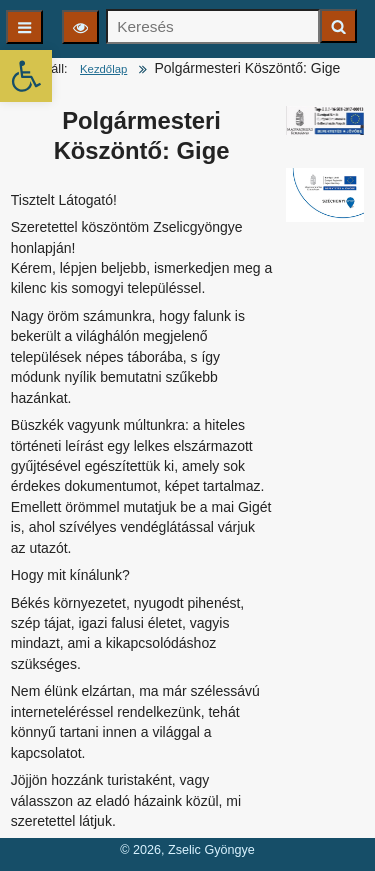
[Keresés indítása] (338, 26)
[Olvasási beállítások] (80, 27)
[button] (26, 76)
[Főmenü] (24, 27)
